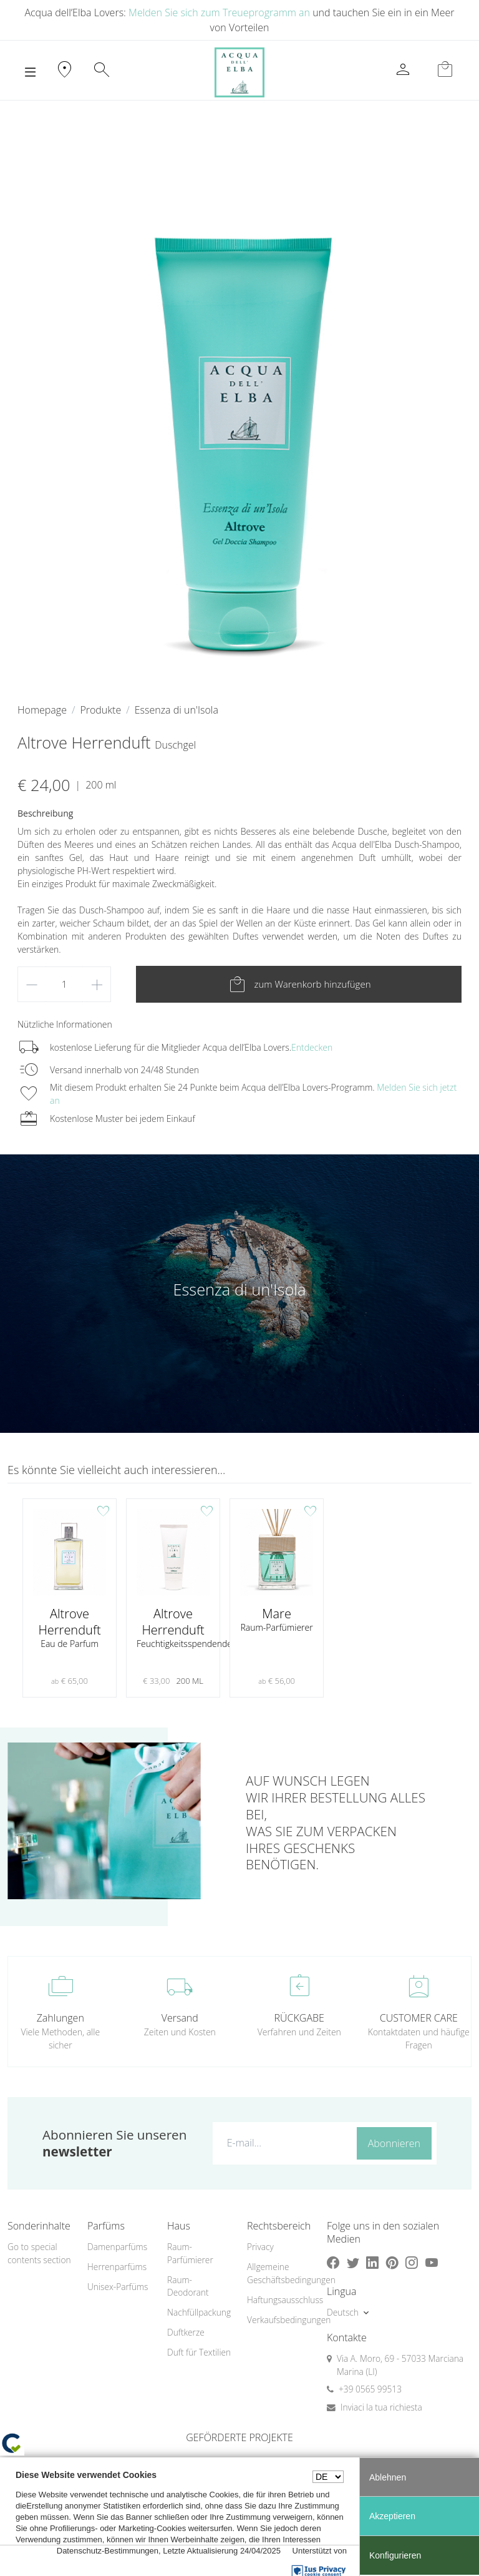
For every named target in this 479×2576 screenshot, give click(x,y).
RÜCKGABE (299, 2018)
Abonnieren (394, 2143)
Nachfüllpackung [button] (199, 2312)
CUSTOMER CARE (419, 2018)
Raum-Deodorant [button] (188, 2286)
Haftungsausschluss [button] (279, 2300)
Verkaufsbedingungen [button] (279, 2320)
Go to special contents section (39, 2253)
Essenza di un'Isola (176, 710)
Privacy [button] (260, 2247)
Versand (180, 2018)
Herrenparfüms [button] (117, 2267)
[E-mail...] (282, 2142)
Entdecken (311, 1047)
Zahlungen (60, 2018)
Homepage (42, 710)
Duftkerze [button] (186, 2332)
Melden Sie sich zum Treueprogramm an (219, 12)
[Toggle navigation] (30, 72)
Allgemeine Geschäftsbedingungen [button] (279, 2273)
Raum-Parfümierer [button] (190, 2253)
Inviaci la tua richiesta (381, 2407)
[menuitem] (119, 2247)
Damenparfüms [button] (117, 2247)
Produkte (100, 710)
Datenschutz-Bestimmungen (107, 2550)
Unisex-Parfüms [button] (117, 2287)
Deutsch (343, 2312)
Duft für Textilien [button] (199, 2352)
